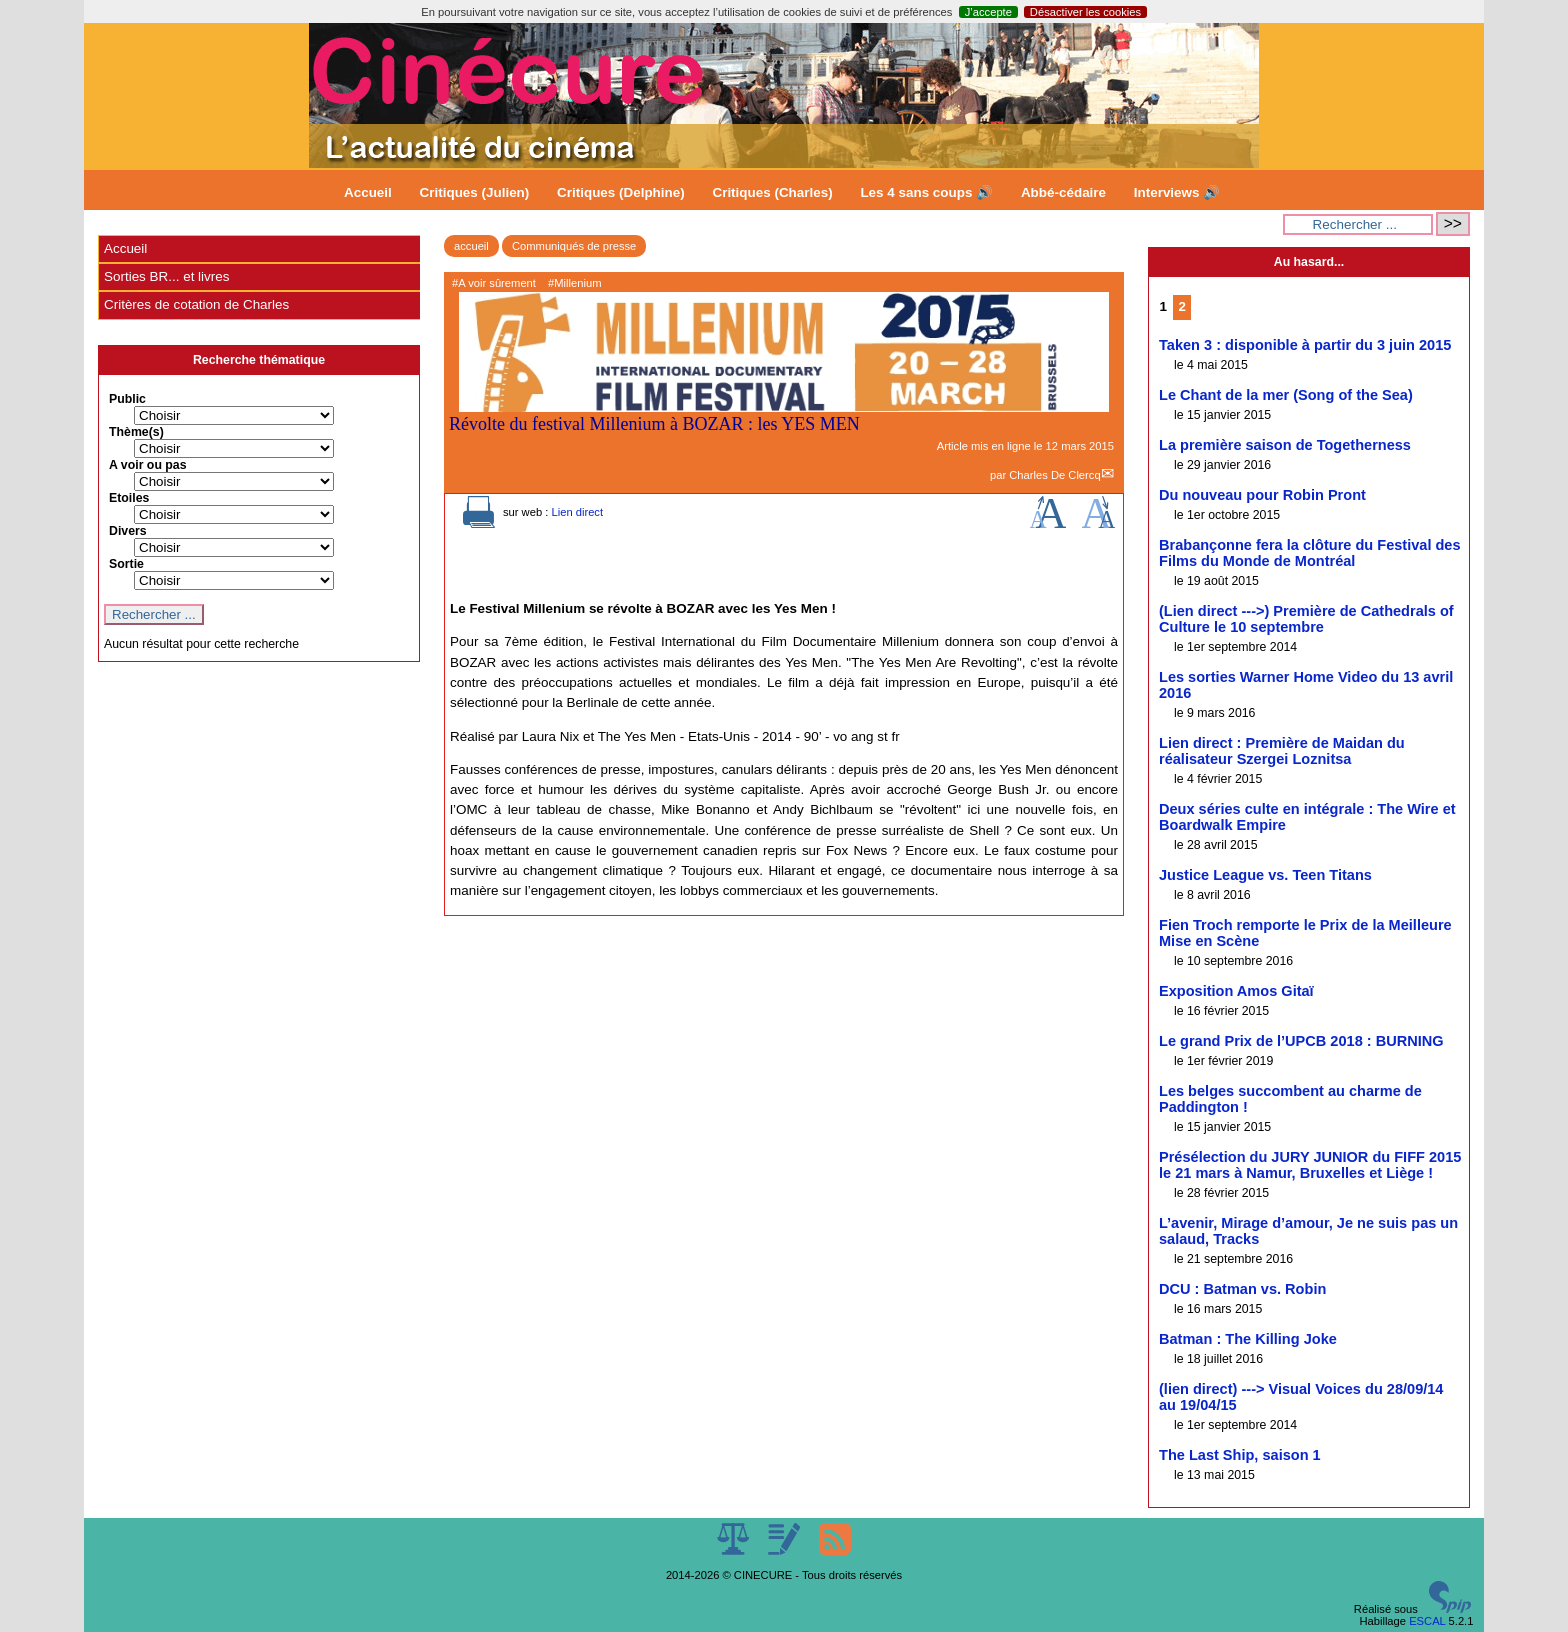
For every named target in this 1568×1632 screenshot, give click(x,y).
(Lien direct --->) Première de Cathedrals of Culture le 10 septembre (1306, 619)
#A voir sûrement (494, 283)
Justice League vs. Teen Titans (1265, 875)
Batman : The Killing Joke (1248, 1339)
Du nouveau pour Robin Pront (1262, 495)
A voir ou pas (148, 465)
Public (127, 399)
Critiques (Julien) (475, 192)
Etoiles (129, 498)
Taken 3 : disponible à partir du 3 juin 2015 (1305, 345)
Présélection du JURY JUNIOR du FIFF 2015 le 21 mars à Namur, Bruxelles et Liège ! (1310, 1165)
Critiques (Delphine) (621, 192)
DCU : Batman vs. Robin (1242, 1289)
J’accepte (988, 12)
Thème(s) (136, 432)
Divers (128, 531)
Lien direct (577, 512)
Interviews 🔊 (1177, 192)
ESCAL (1427, 1621)
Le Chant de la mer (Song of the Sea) (1286, 395)
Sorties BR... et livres (166, 276)
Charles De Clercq (1054, 475)
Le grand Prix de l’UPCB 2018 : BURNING (1301, 1041)
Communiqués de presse (574, 246)
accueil (471, 246)
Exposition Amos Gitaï (1236, 991)
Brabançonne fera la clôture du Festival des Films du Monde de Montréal (1310, 553)
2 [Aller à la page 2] (1182, 306)
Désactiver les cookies (1085, 12)
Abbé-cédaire (1063, 192)
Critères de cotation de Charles (196, 304)
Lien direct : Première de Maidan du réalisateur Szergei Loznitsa (1282, 751)
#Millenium (574, 283)
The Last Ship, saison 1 (1240, 1455)
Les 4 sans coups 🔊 (926, 192)
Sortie (126, 564)
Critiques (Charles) (772, 192)
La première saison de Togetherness (1285, 445)
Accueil (368, 192)
